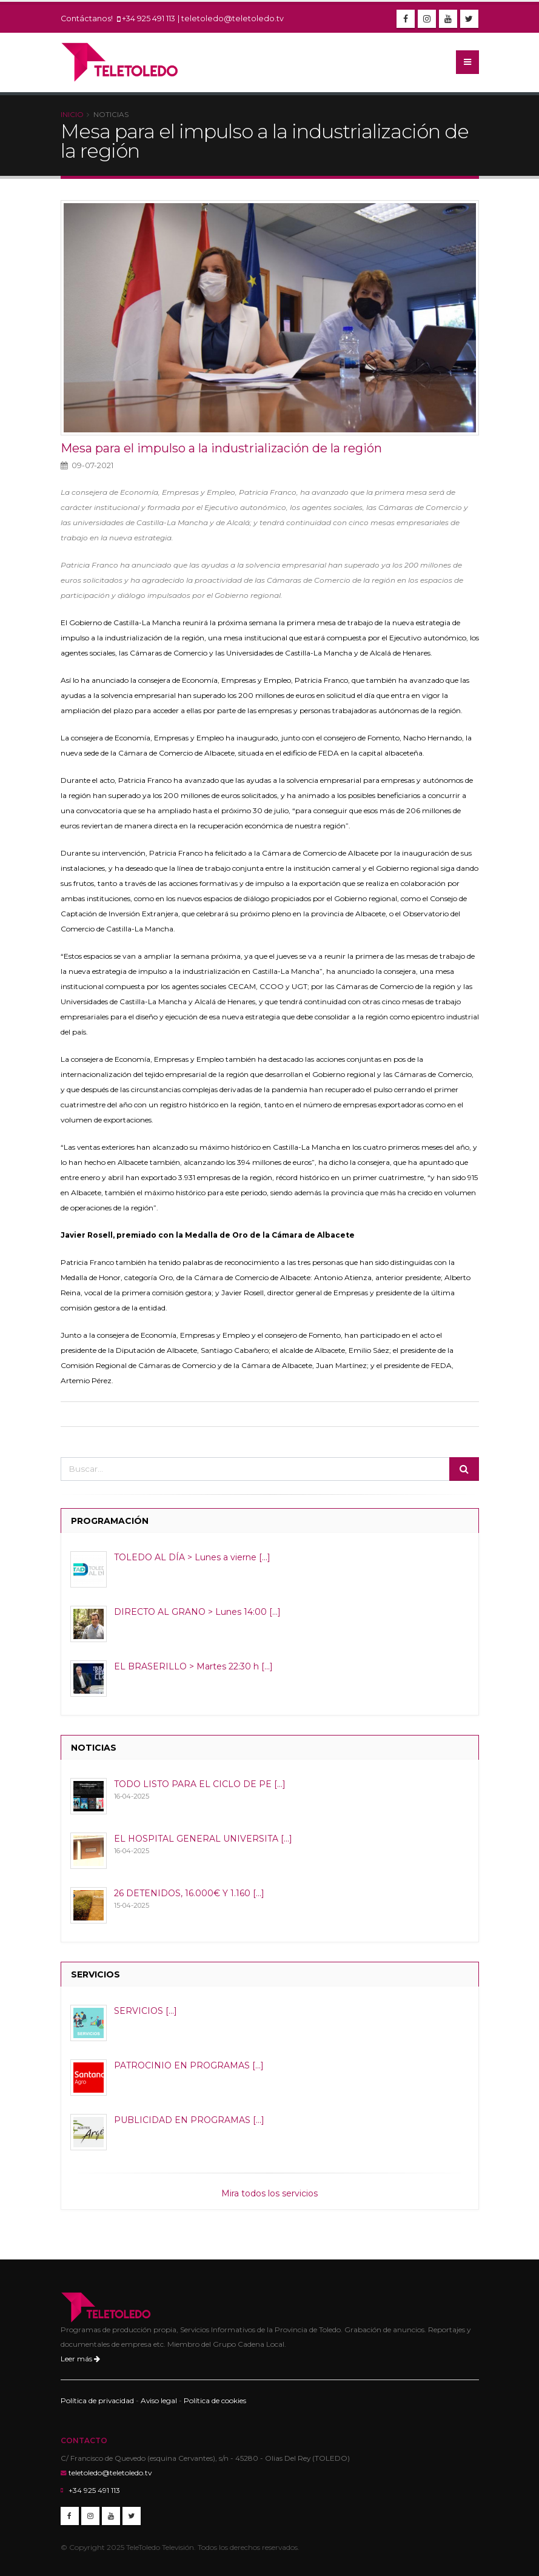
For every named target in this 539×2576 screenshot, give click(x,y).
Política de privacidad (97, 2400)
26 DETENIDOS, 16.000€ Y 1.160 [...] (189, 1893)
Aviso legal (159, 2400)
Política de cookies (215, 2400)
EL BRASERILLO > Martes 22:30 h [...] (193, 1666)
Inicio (72, 114)
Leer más (80, 2358)
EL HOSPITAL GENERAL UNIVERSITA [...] (203, 1838)
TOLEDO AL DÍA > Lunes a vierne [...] (192, 1557)
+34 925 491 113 (148, 18)
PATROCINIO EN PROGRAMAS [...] (189, 2065)
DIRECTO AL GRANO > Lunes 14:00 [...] (197, 1611)
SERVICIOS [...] (145, 2010)
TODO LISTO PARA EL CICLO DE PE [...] (200, 1784)
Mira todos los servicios (269, 2193)
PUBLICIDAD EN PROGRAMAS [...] (189, 2120)
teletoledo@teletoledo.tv (232, 18)
